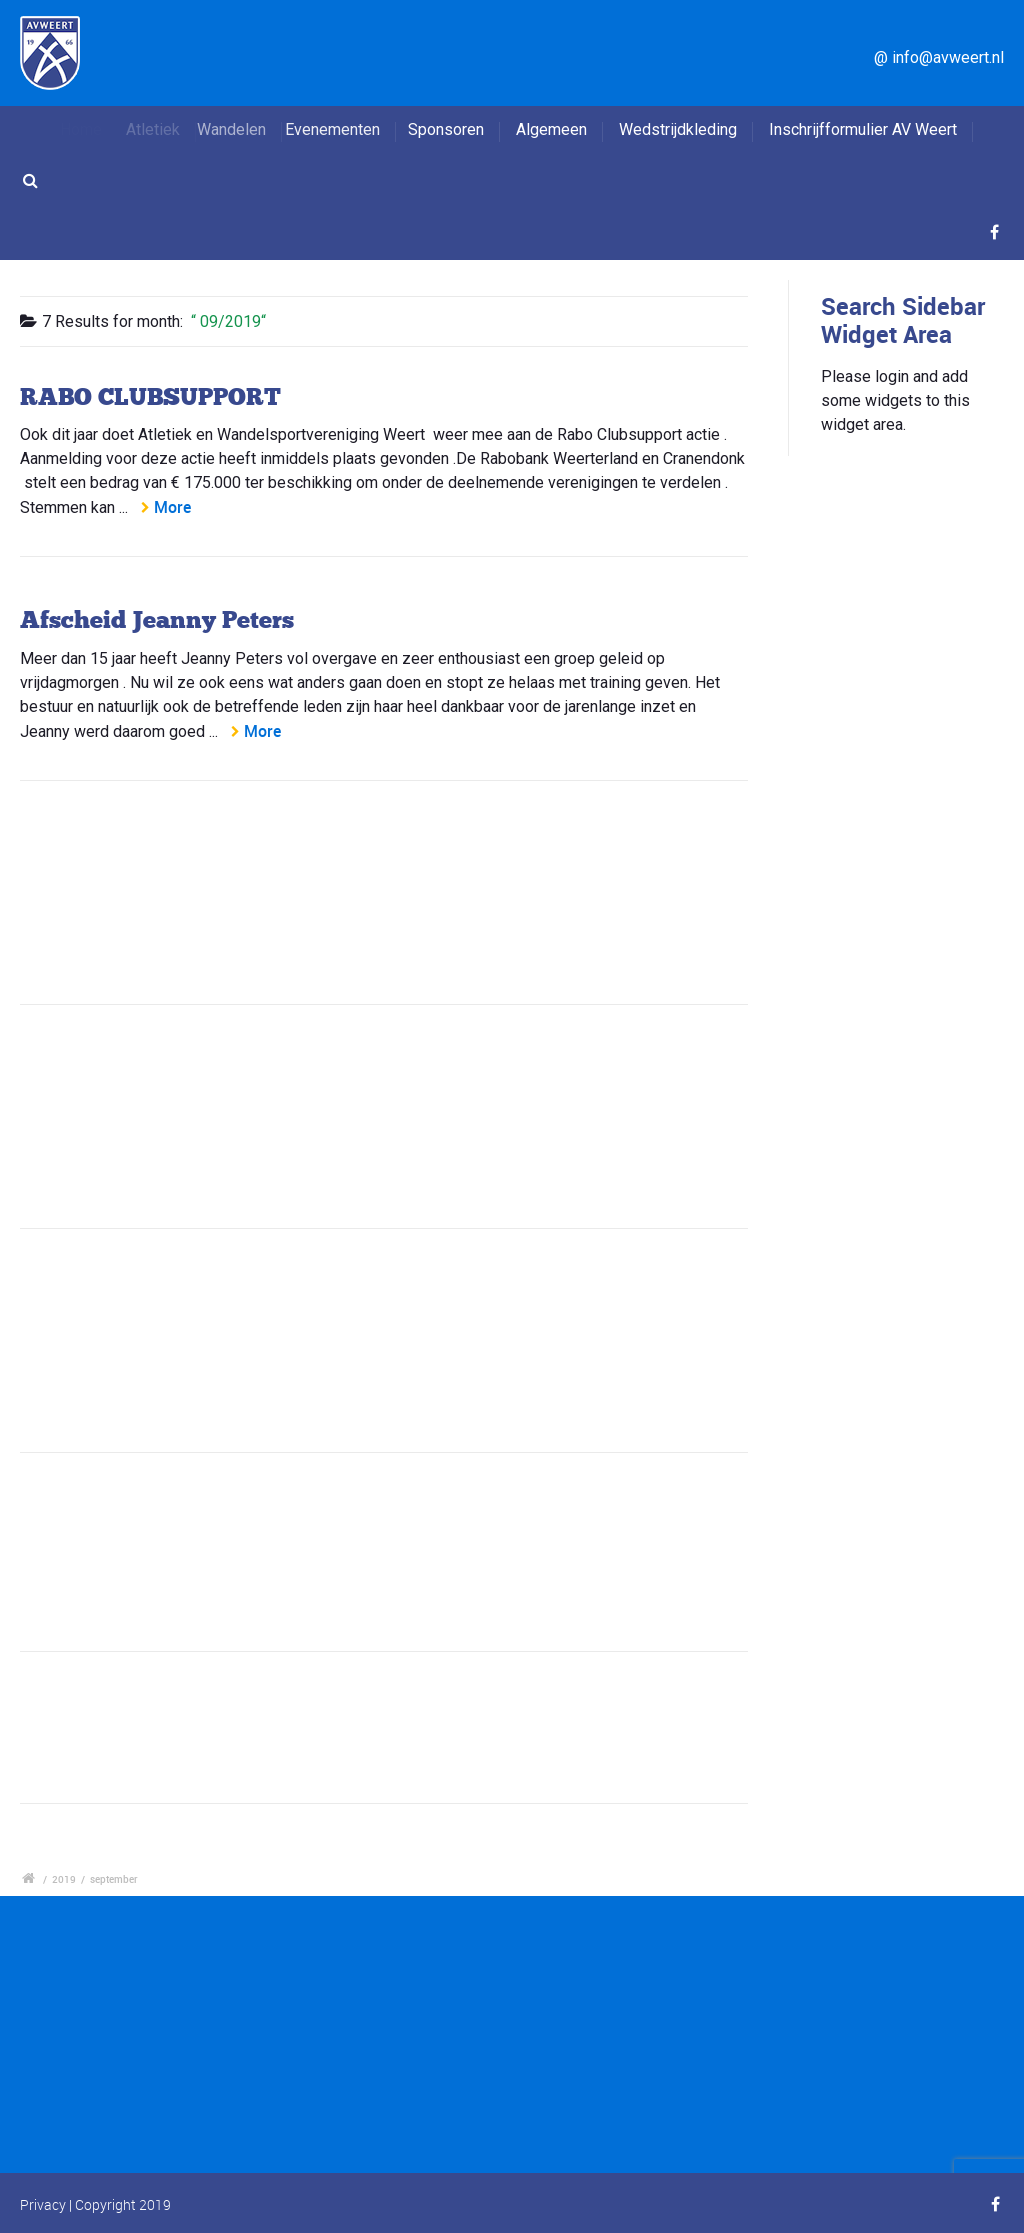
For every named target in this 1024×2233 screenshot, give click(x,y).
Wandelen (247, 129)
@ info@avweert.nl (939, 57)
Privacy (43, 2204)
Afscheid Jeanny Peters (157, 619)
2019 (64, 1879)
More (172, 507)
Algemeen (551, 129)
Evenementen (346, 129)
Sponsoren (450, 129)
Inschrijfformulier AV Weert (863, 129)
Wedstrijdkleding (678, 129)
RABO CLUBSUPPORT (150, 396)
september (114, 1879)
